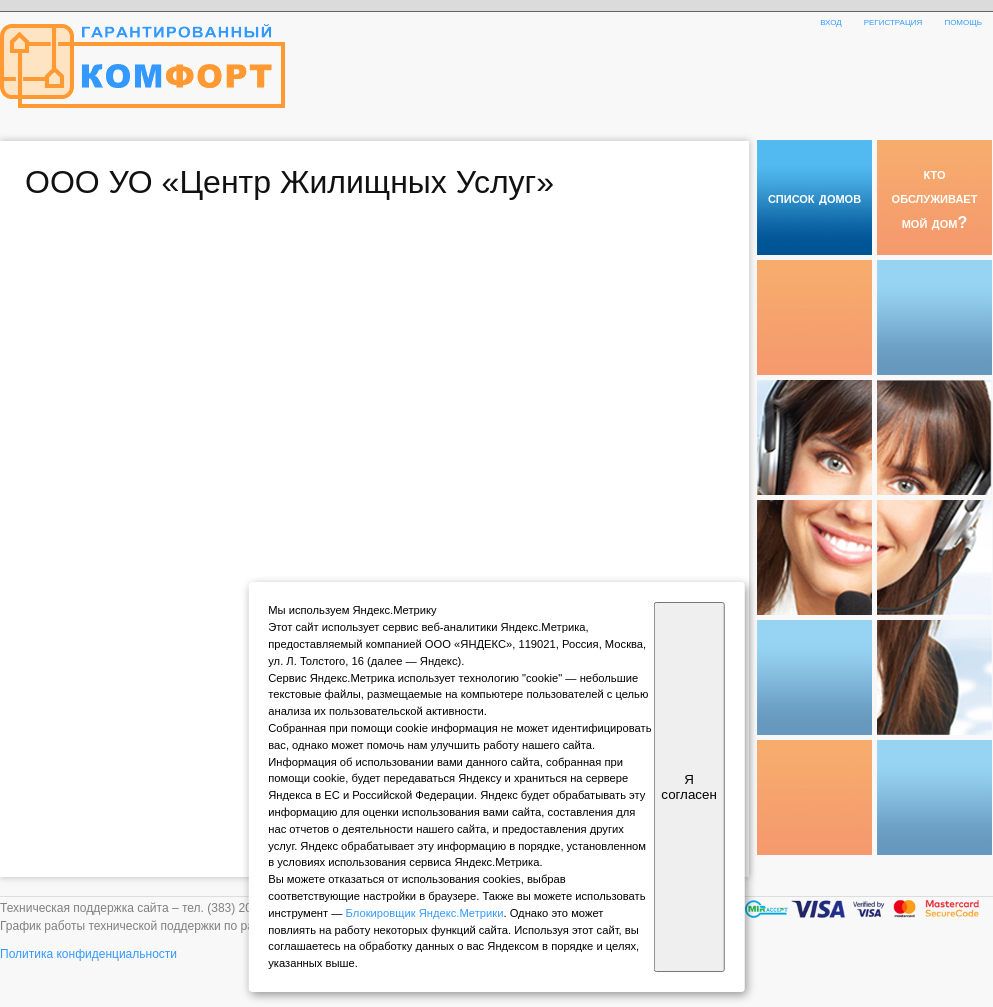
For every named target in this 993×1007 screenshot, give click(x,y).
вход (831, 21)
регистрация (893, 21)
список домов (814, 197)
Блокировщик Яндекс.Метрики (425, 913)
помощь (963, 21)
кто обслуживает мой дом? (935, 197)
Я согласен (688, 787)
